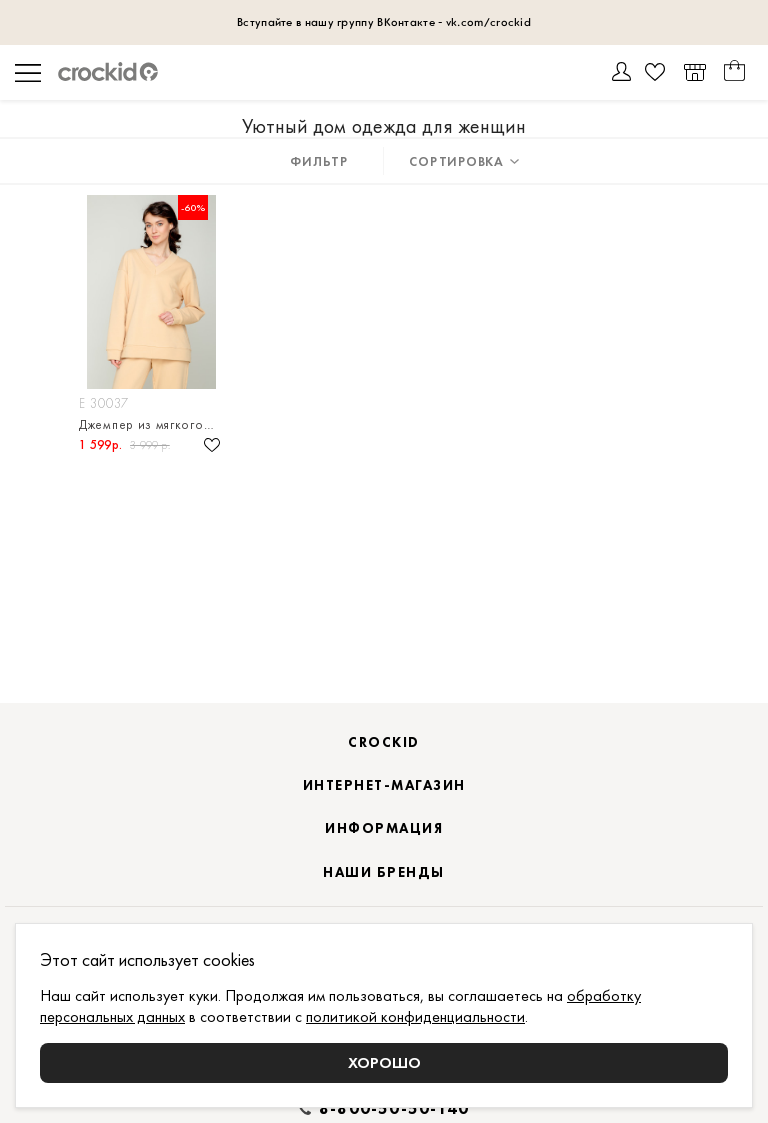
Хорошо (384, 1062)
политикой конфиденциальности (415, 1016)
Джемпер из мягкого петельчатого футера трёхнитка (151, 424)
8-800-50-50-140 (394, 1109)
